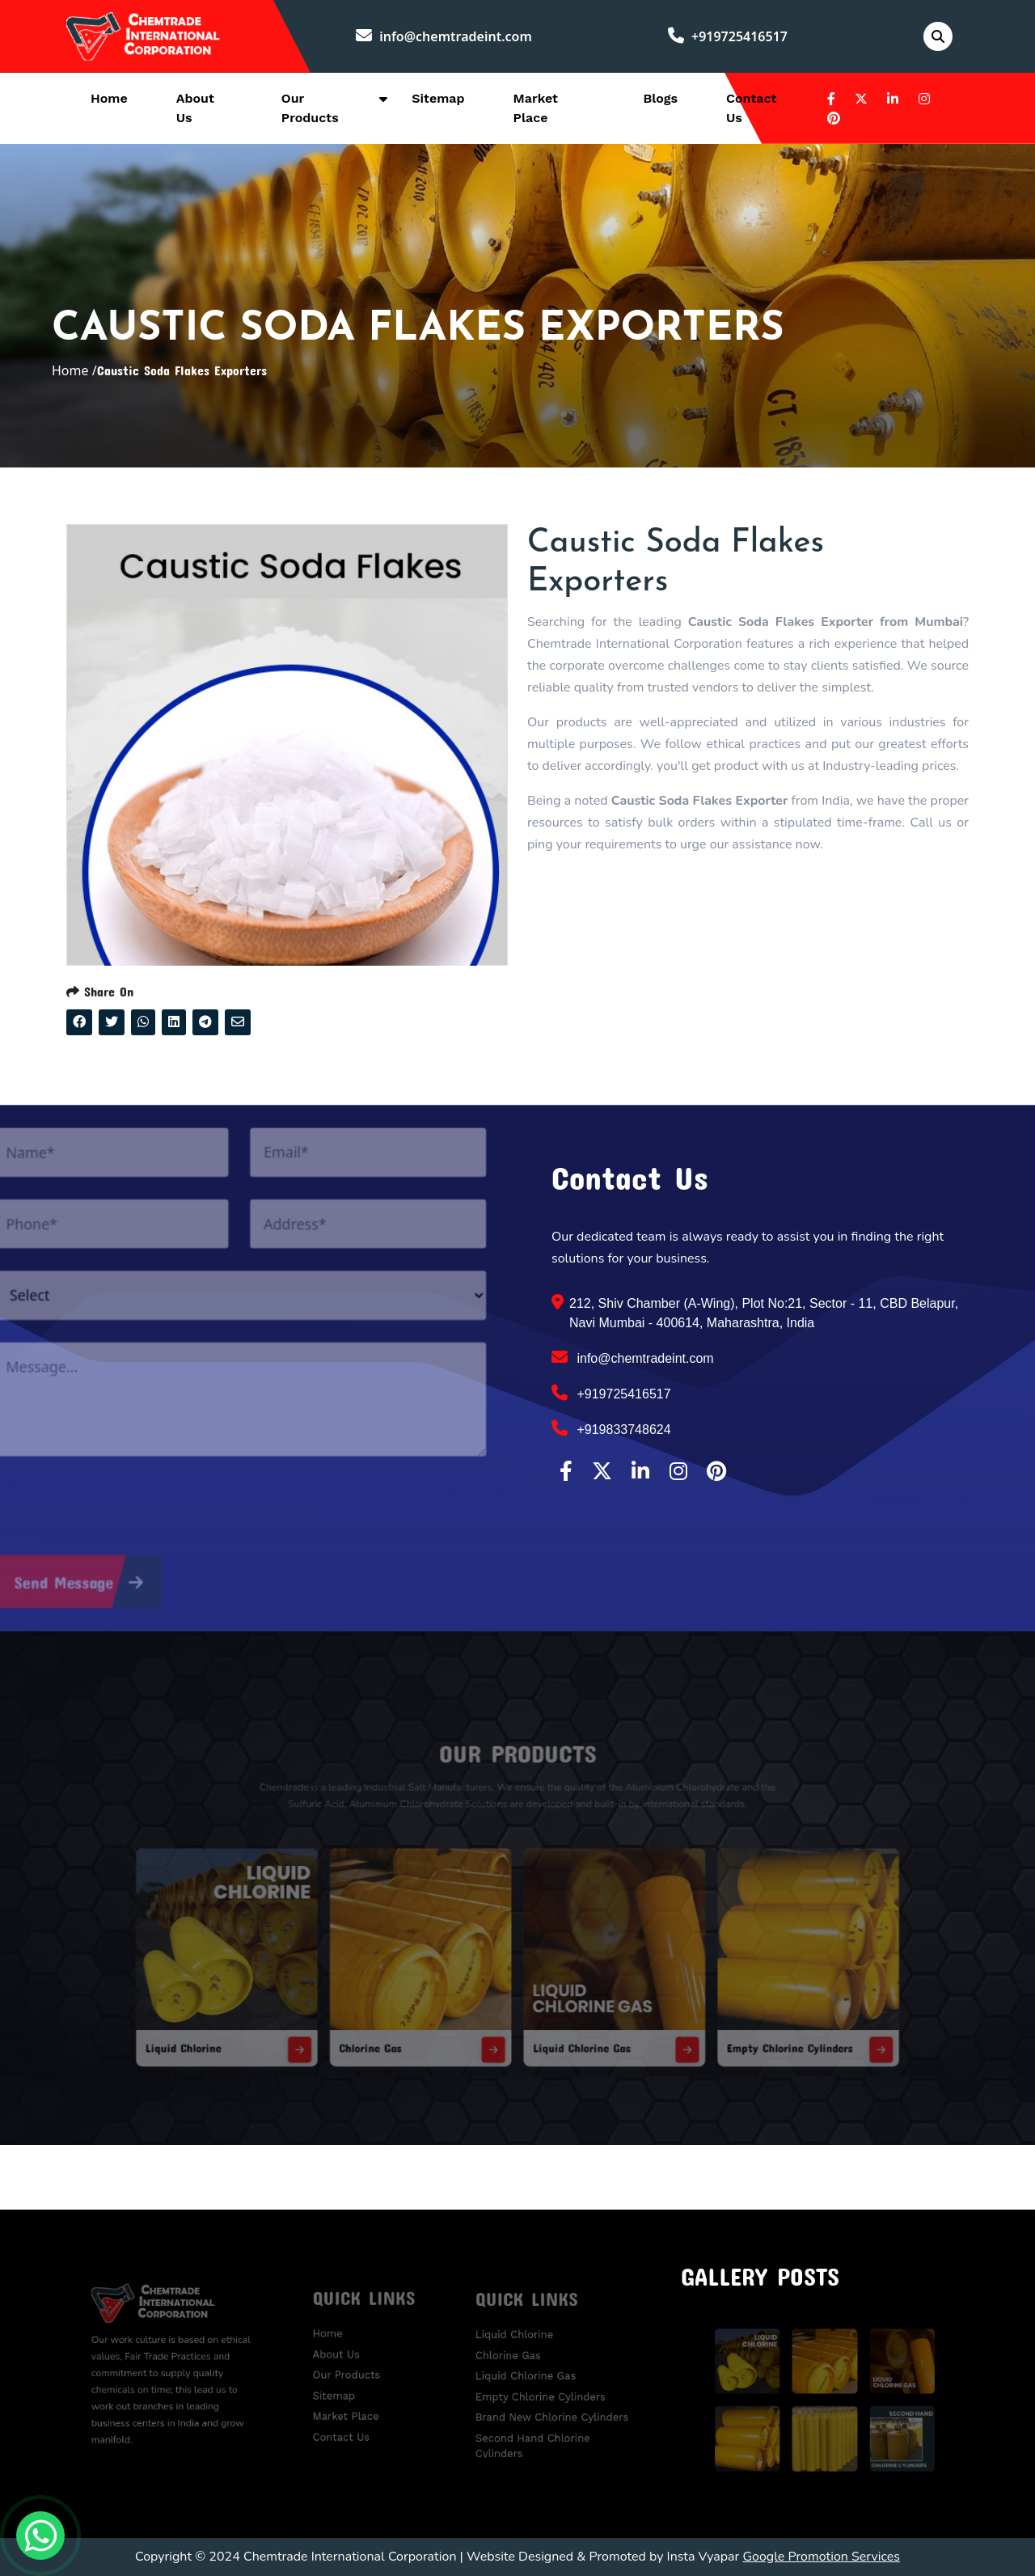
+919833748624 (611, 1428)
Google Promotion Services (821, 2556)
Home (109, 98)
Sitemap (438, 98)
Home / (74, 370)
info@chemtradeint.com (444, 36)
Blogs (660, 98)
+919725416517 (728, 36)
